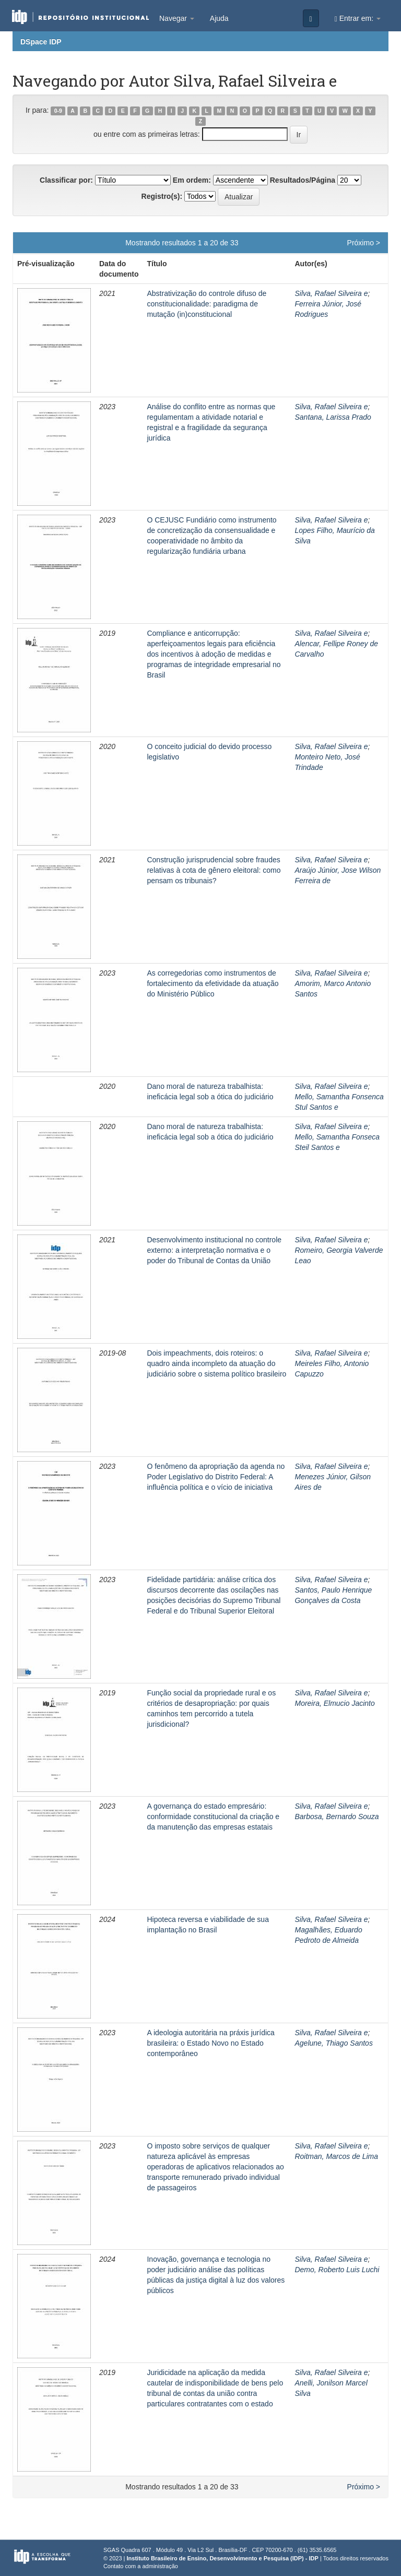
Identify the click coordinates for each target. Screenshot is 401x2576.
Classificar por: (66, 180)
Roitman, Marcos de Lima (336, 2156)
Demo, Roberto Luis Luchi (336, 2269)
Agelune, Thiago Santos (333, 2043)
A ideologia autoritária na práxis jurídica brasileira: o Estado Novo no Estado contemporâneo (210, 2043)
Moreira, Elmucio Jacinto (334, 1703)
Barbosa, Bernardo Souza (336, 1816)
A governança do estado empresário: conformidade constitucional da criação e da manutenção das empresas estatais (213, 1816)
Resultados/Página (302, 180)
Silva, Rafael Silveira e (331, 293)
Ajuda (219, 18)
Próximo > (363, 243)
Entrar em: (358, 18)
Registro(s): (162, 196)
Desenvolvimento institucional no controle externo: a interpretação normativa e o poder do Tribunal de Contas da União (214, 1250)
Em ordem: (192, 180)
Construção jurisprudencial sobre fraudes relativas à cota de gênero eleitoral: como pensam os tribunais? (213, 870)
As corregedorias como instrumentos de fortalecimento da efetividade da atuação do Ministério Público (212, 983)
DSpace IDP (41, 42)
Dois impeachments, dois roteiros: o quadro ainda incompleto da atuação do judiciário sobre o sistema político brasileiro (216, 1363)
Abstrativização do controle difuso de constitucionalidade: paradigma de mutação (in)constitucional (206, 303)
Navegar (176, 18)
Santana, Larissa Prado (332, 417)
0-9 (58, 111)
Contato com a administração (140, 2566)
